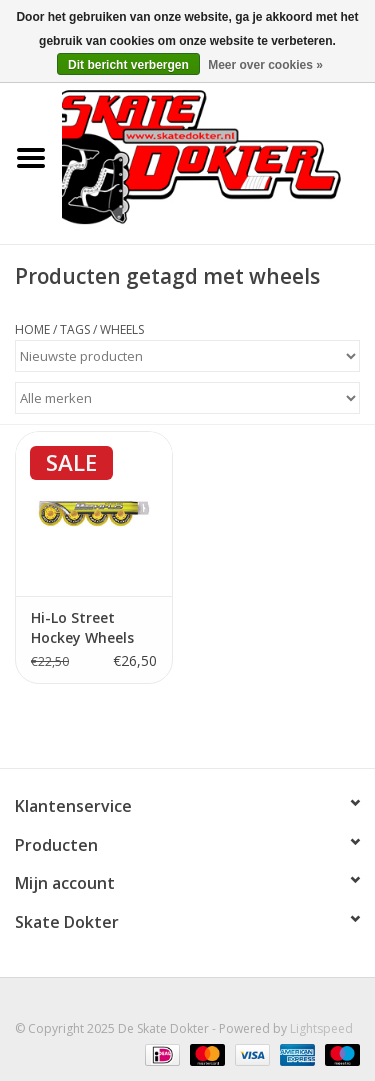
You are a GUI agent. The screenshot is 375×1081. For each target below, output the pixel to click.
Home (32, 329)
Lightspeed (321, 1028)
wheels (122, 329)
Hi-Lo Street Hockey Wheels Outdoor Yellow (85, 628)
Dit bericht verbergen (128, 65)
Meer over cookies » (265, 65)
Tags (75, 329)
